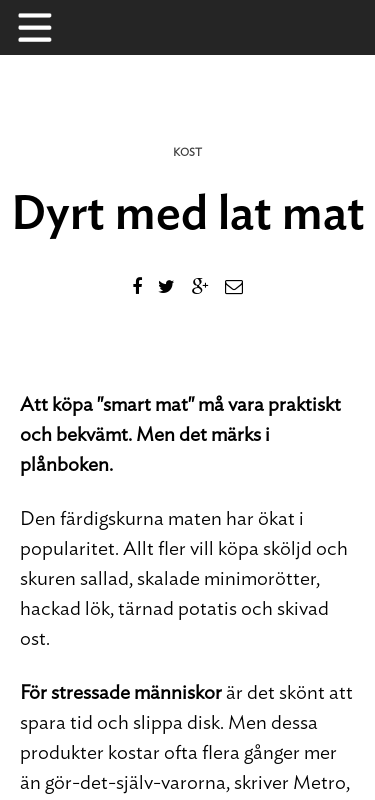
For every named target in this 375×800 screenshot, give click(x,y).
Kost (187, 152)
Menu (45, 27)
